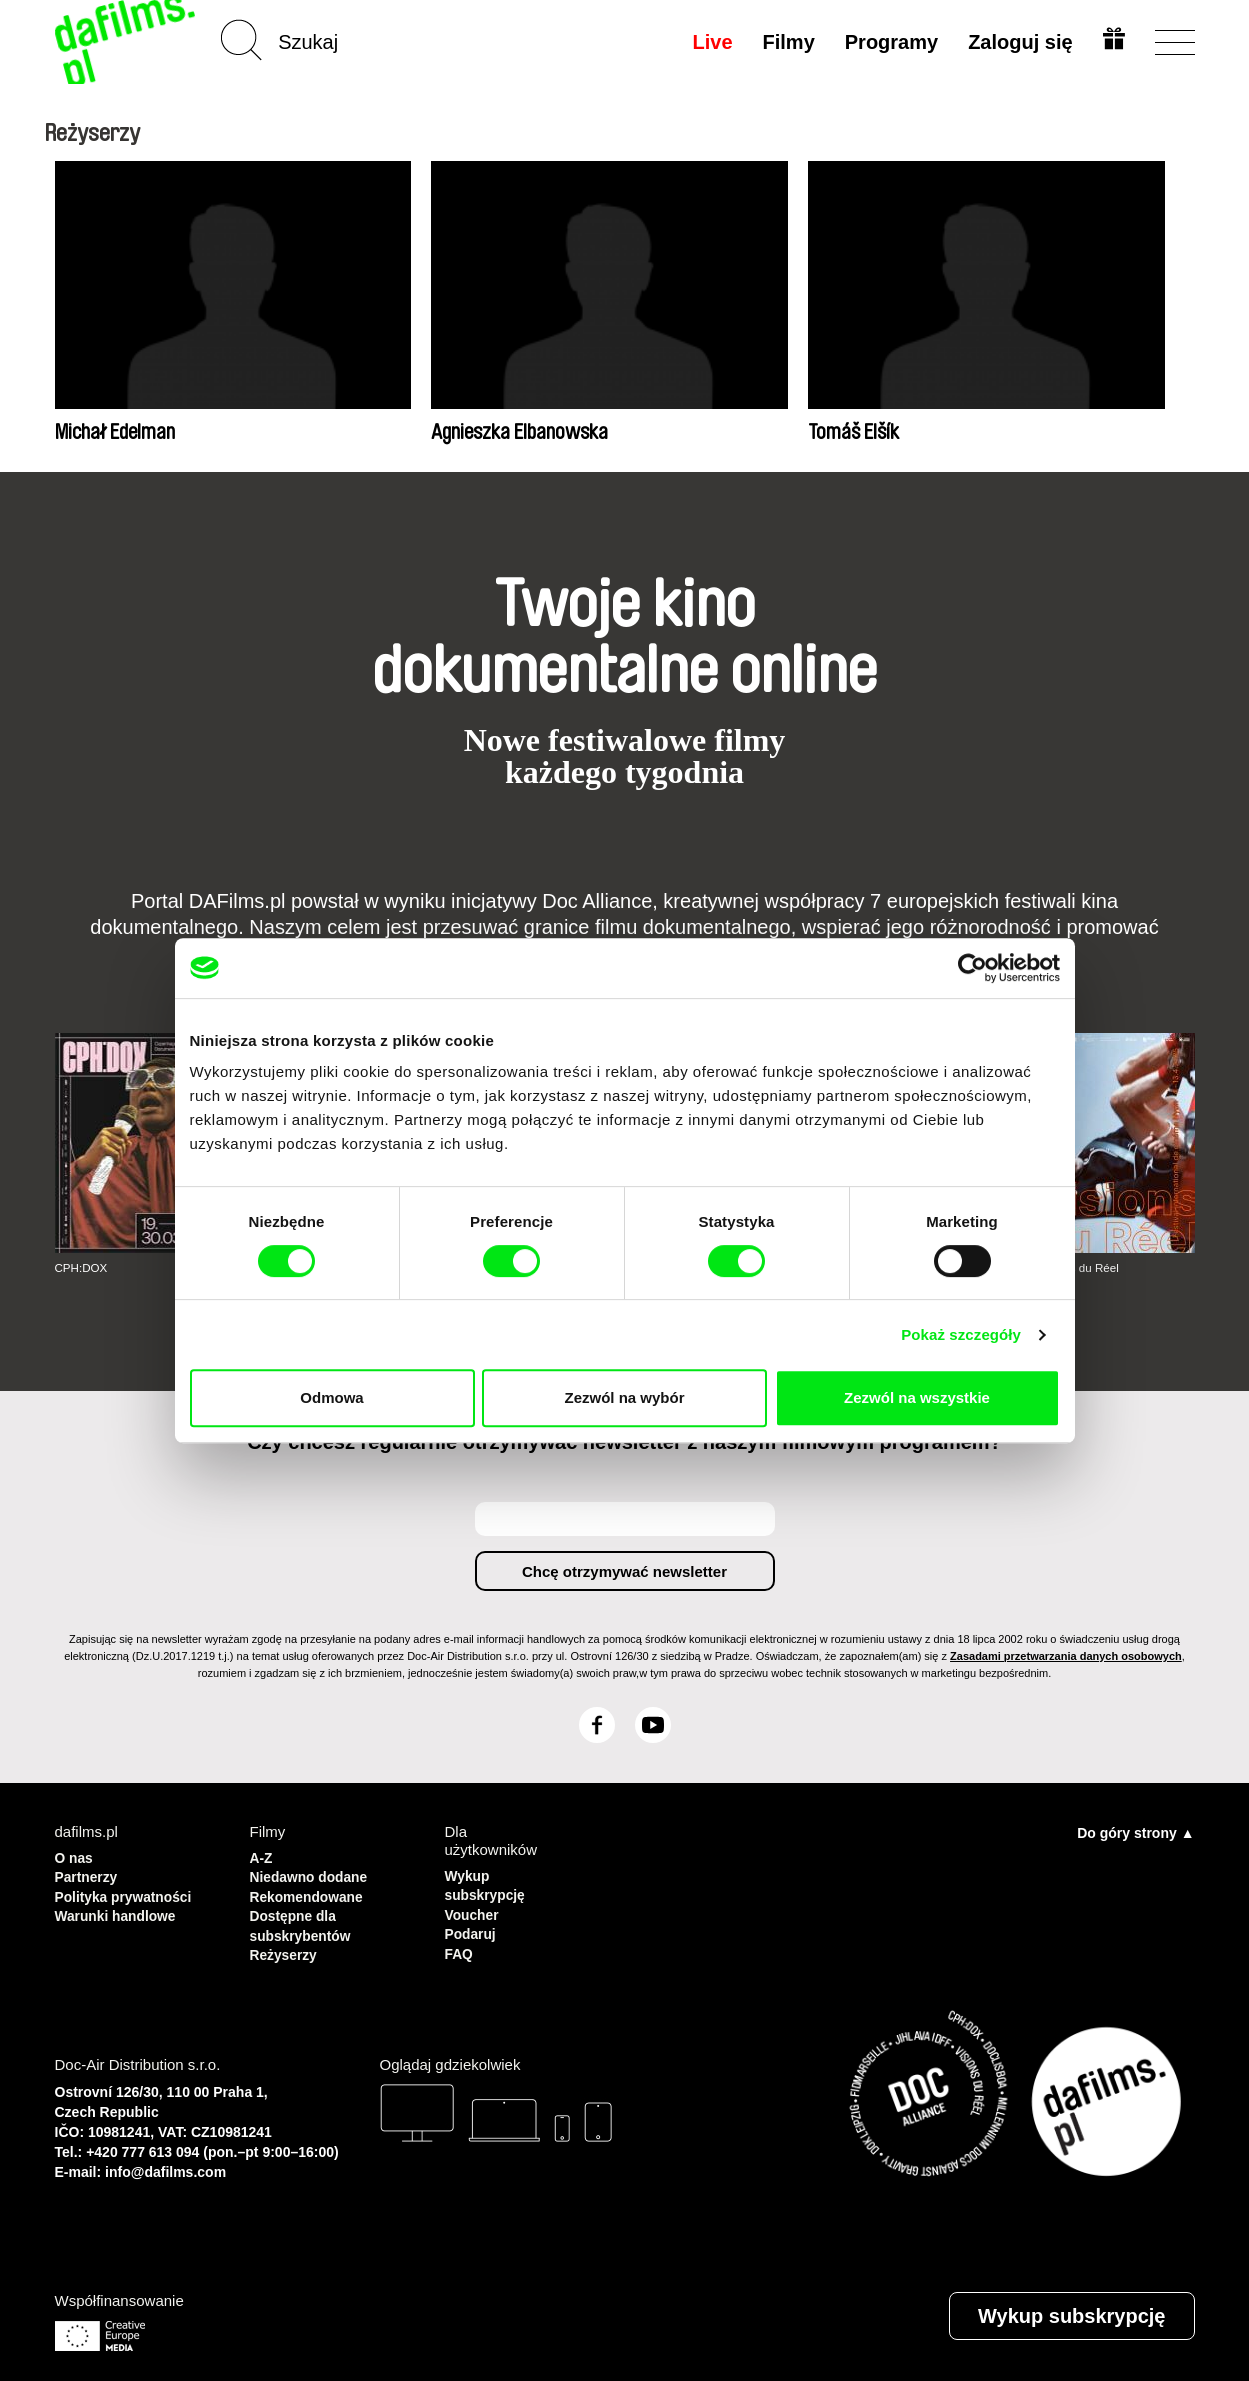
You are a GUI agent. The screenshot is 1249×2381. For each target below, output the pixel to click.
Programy (888, 42)
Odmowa (331, 1397)
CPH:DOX (82, 1268)
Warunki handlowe (121, 1910)
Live (709, 42)
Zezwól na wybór (624, 1397)
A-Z (262, 1856)
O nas (76, 1856)
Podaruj (473, 1928)
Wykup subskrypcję (489, 1883)
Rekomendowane (311, 1892)
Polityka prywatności (129, 1892)
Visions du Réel (1080, 1268)
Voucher (474, 1910)
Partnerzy (89, 1874)
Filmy (785, 42)
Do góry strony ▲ (1135, 1832)
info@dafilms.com (165, 2162)
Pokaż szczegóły (961, 1334)
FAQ (460, 1946)
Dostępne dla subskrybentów (305, 1919)
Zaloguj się (1017, 42)
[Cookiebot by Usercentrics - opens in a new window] (972, 968)
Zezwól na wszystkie (917, 1397)
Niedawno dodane (314, 1874)
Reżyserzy (286, 1946)
